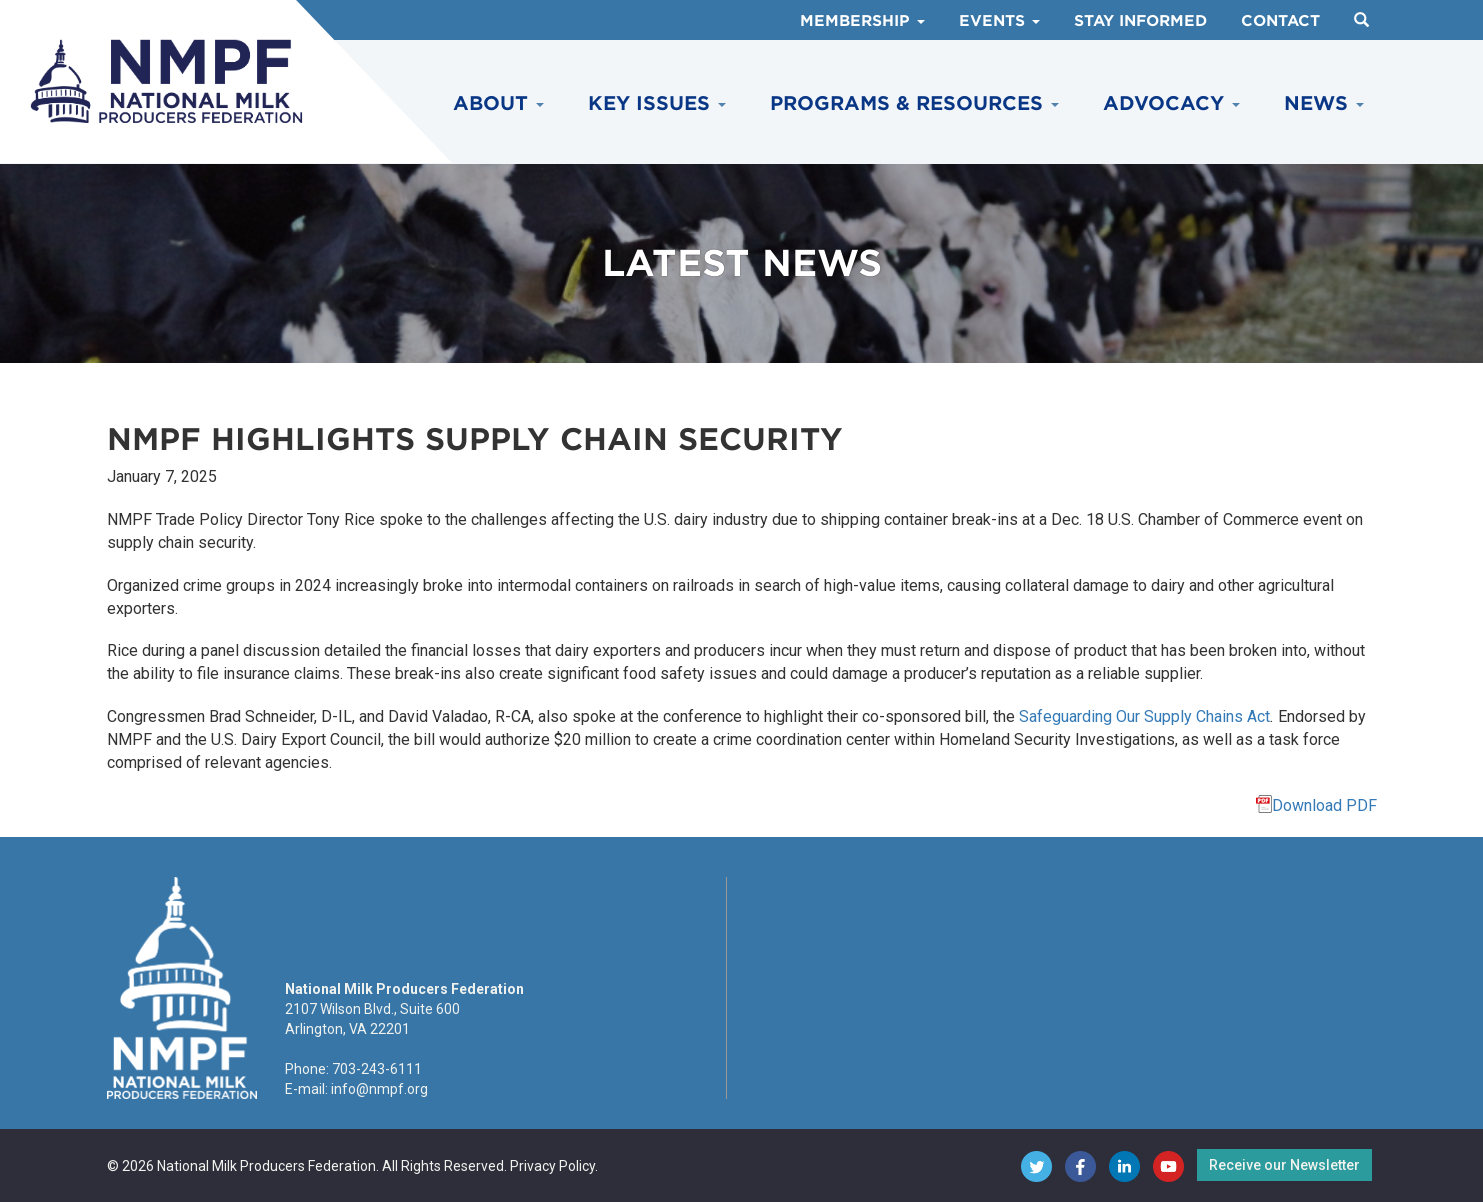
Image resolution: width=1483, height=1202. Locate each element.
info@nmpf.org (379, 1089)
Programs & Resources (914, 103)
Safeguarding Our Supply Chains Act (1144, 716)
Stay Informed (1140, 21)
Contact (1280, 21)
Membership (862, 21)
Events (999, 21)
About (498, 103)
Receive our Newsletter (1284, 1165)
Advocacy (1171, 103)
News (1324, 103)
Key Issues (657, 103)
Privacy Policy (552, 1166)
